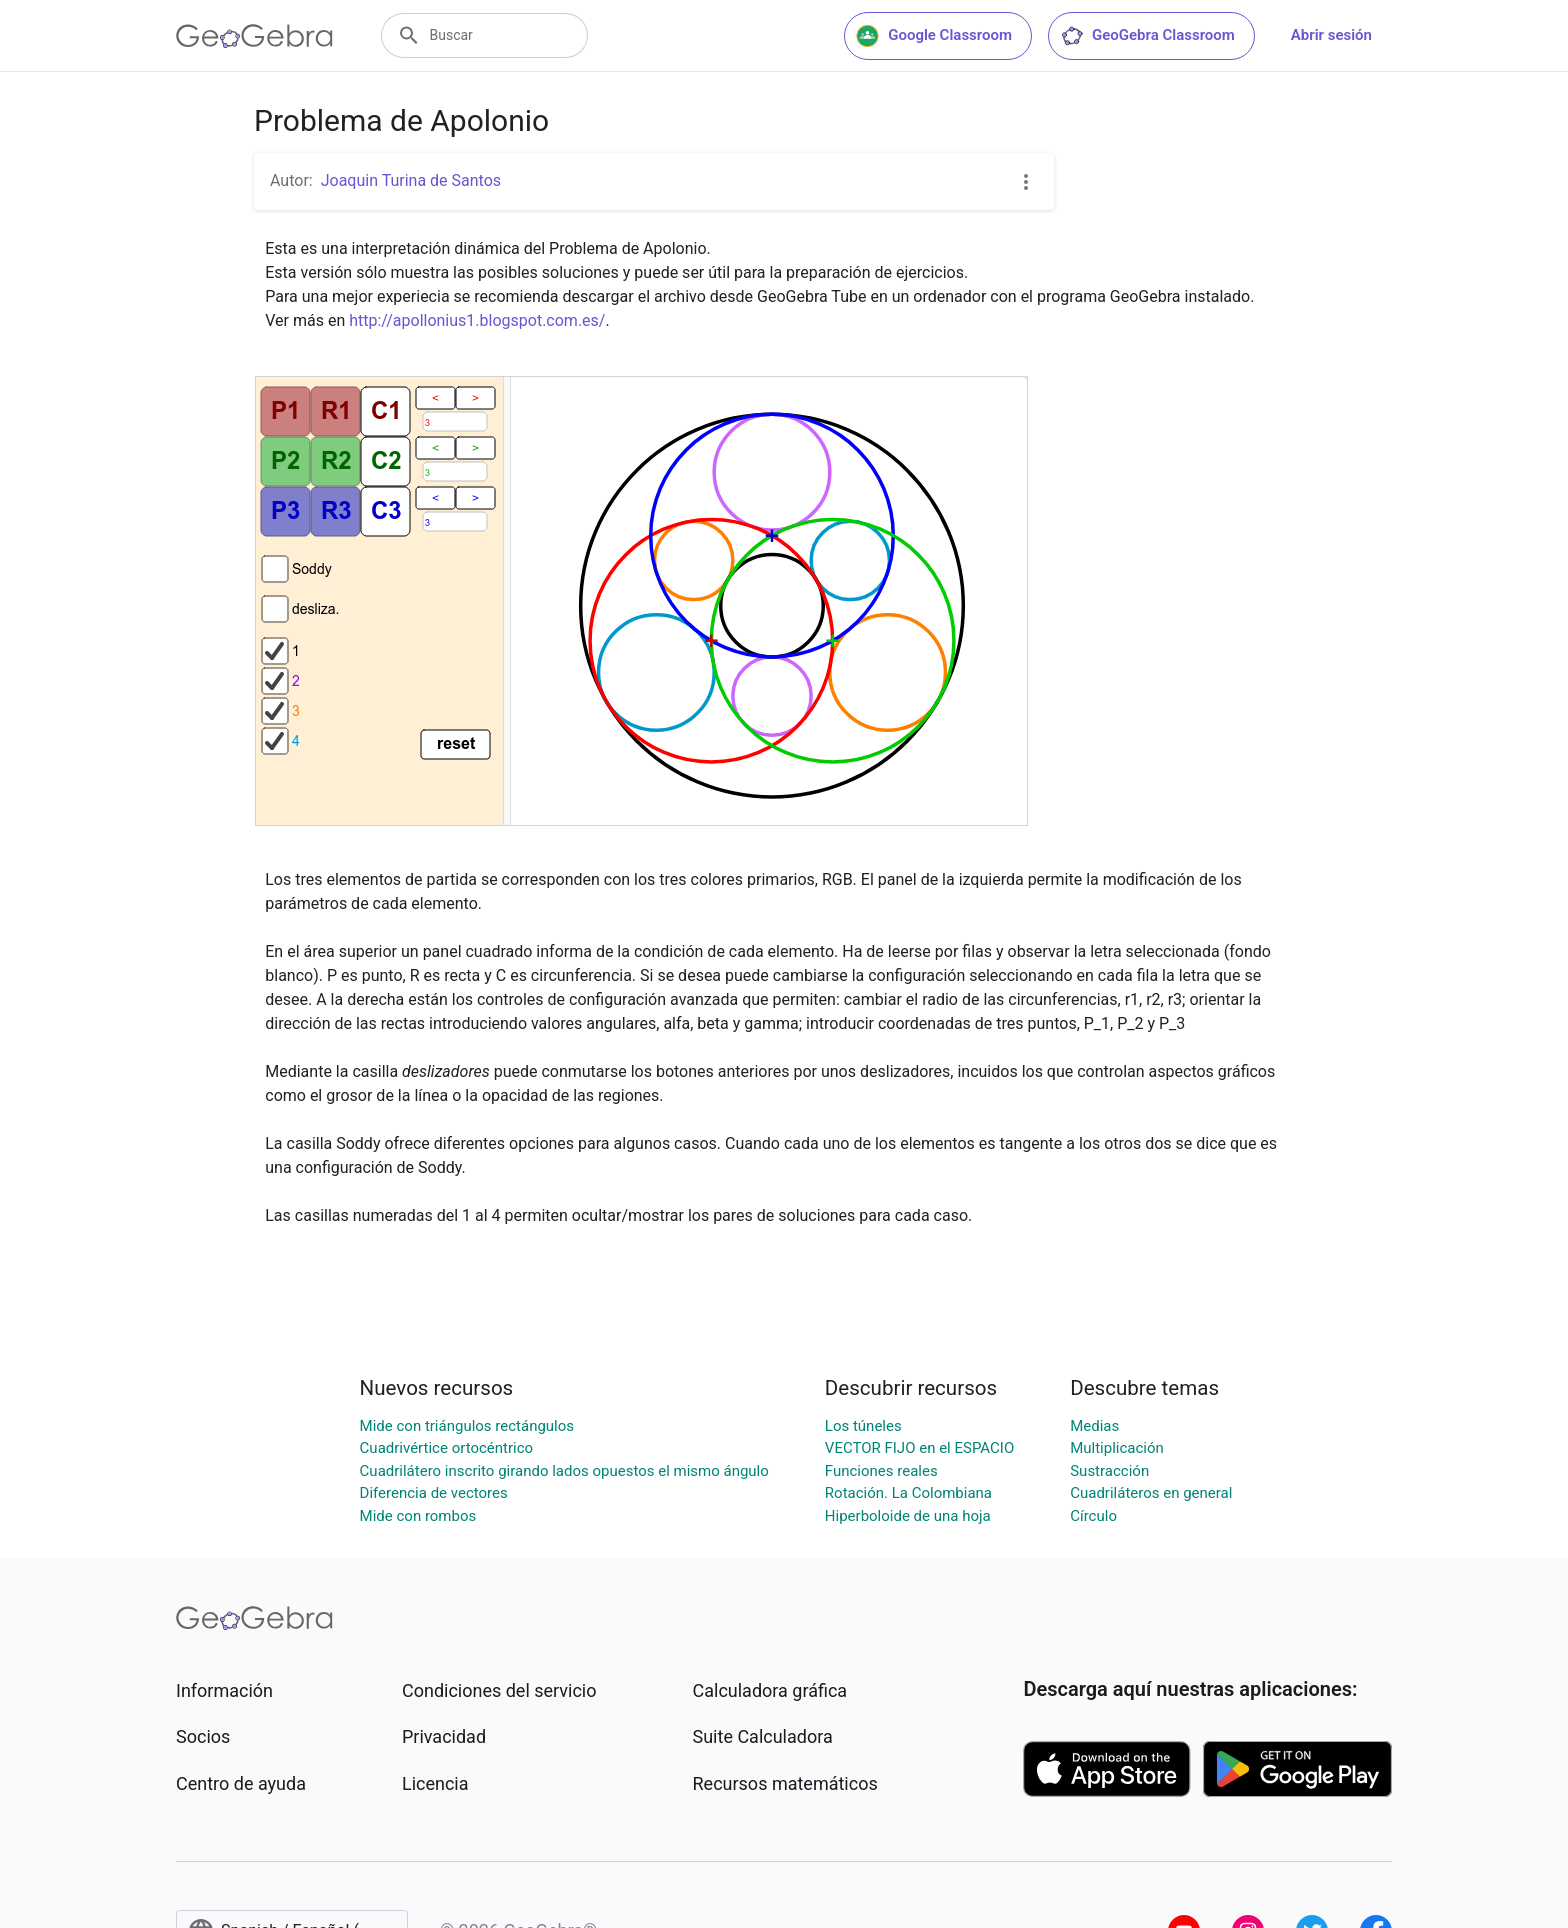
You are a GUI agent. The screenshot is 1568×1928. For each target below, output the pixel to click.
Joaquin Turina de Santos (411, 180)
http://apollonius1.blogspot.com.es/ (477, 320)
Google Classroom (934, 36)
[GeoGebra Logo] (254, 36)
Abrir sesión (1331, 35)
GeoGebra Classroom (1147, 36)
